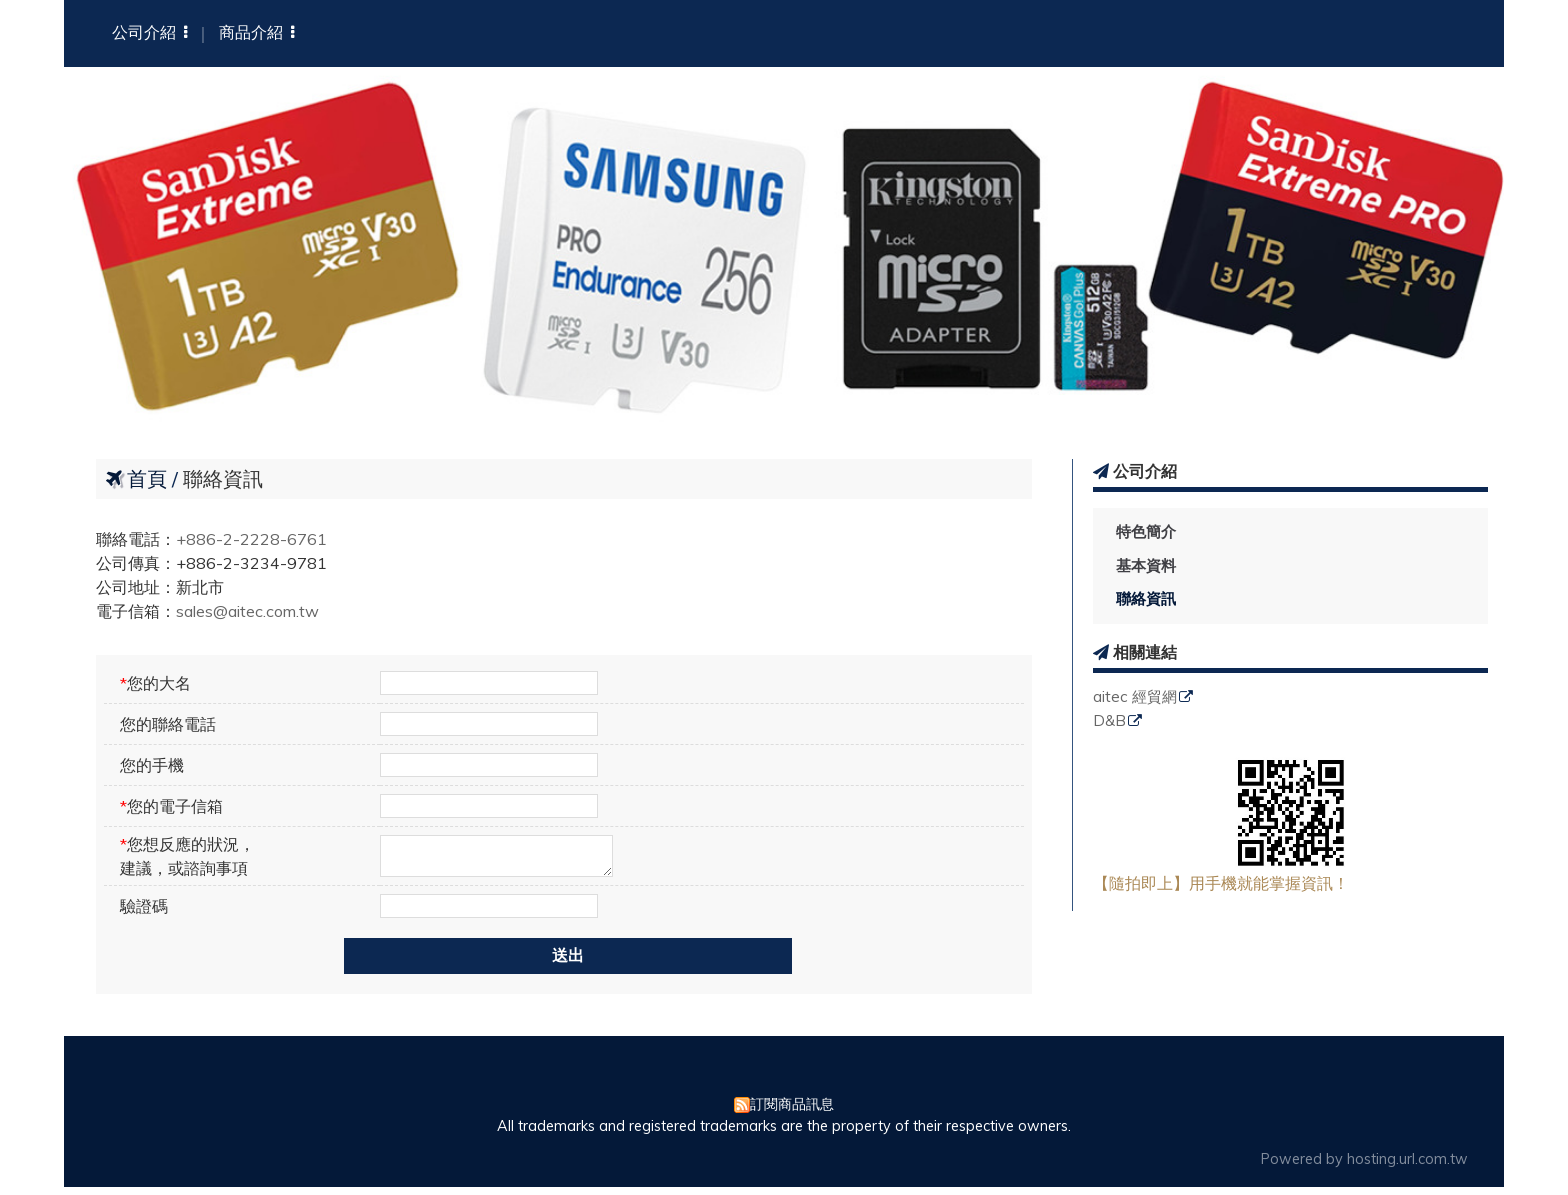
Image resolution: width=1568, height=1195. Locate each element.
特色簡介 (1146, 531)
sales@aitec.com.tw (247, 611)
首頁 (147, 478)
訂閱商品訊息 (792, 1112)
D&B (1109, 721)
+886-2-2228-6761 (251, 539)
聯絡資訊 (1146, 598)
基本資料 (1146, 565)
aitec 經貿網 (1135, 697)
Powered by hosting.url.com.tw (1364, 1167)
